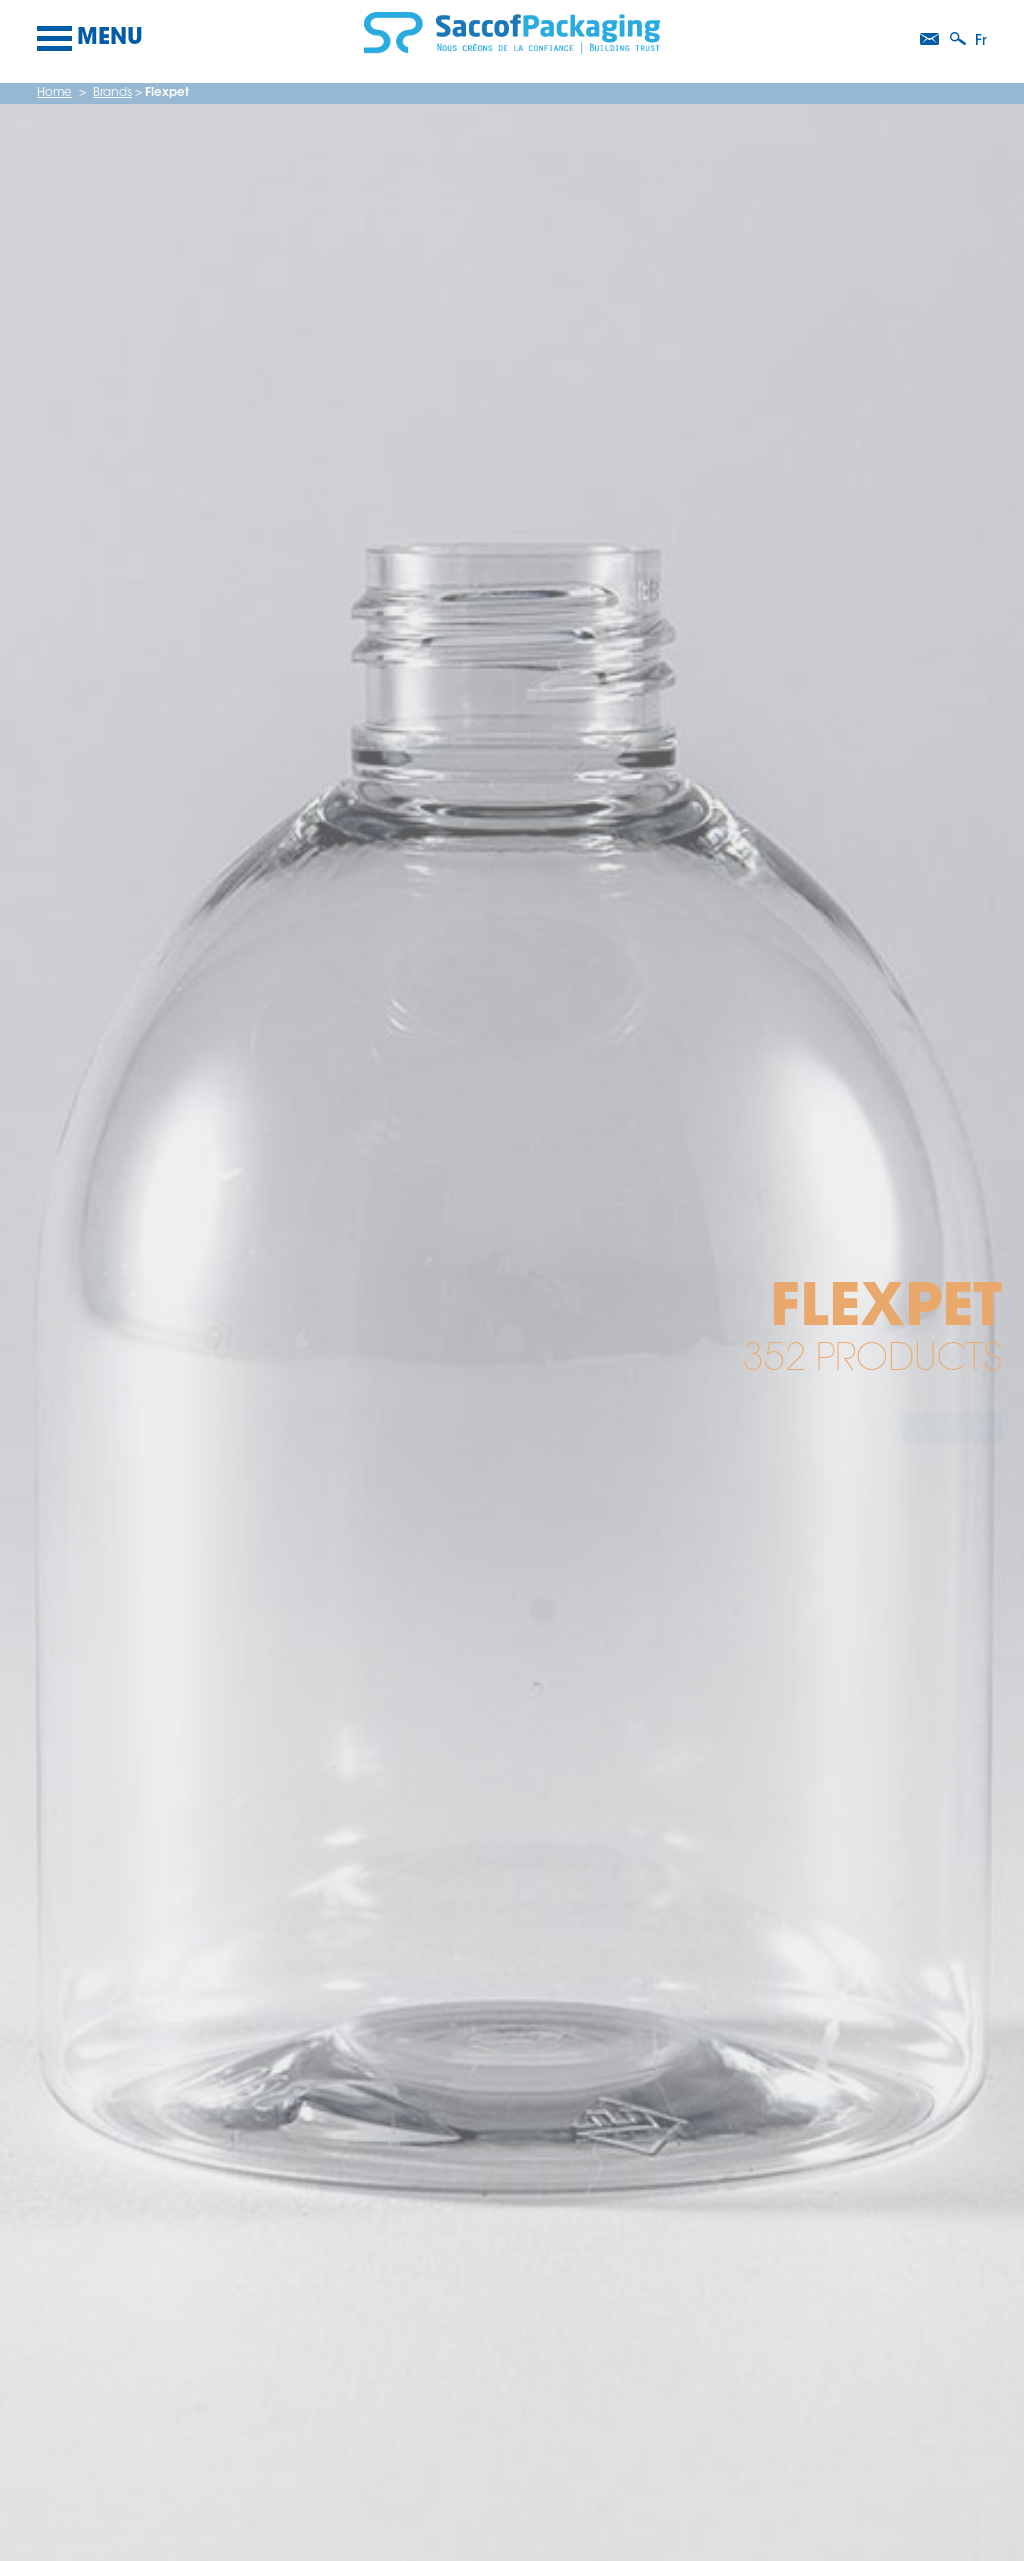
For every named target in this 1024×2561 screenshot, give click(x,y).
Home (54, 93)
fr (981, 42)
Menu (90, 38)
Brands (112, 93)
